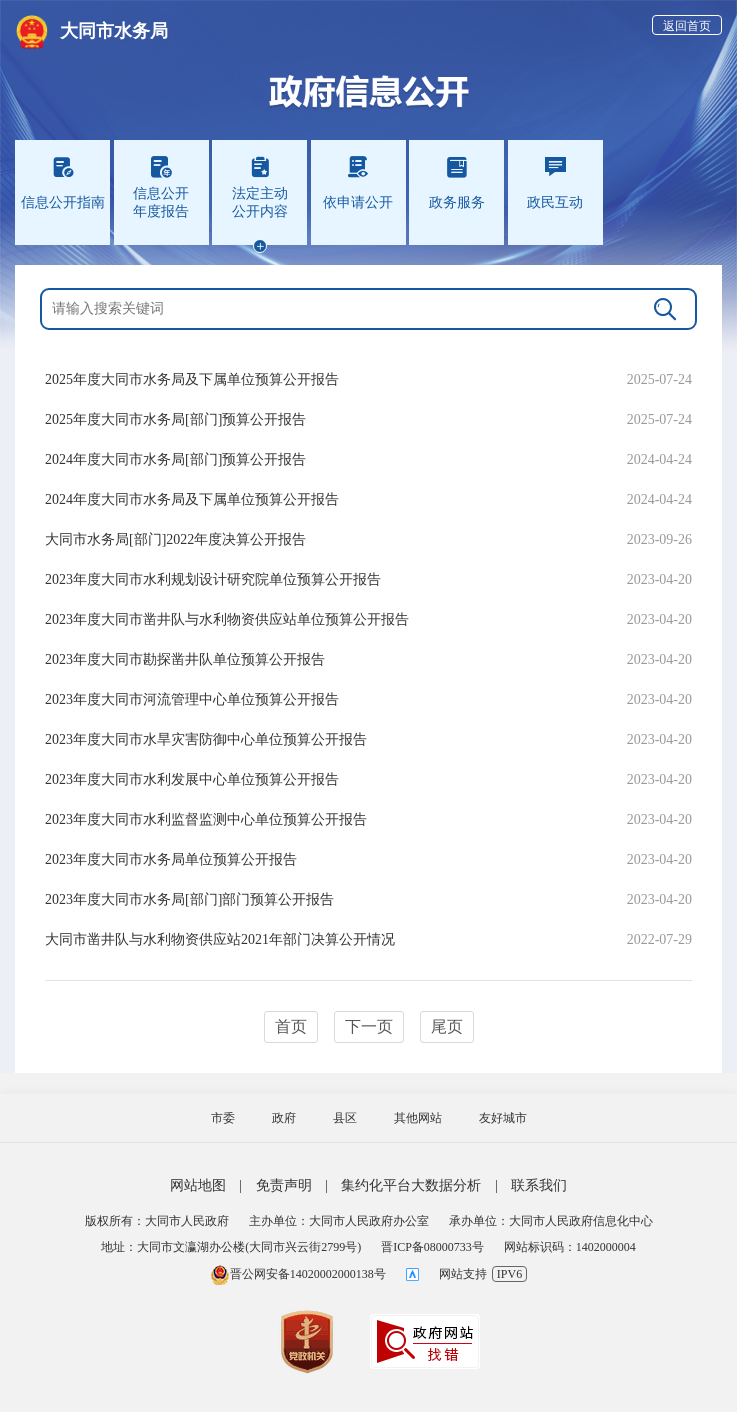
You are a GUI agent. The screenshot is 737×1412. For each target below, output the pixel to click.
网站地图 (198, 1185)
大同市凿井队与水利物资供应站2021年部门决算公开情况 (220, 939)
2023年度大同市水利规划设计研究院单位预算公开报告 (213, 579)
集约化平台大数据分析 (411, 1185)
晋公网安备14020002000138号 (298, 1274)
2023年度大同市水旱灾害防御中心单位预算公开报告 (206, 739)
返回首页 (687, 26)
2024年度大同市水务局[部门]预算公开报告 (175, 459)
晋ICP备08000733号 (432, 1247)
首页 (291, 1026)
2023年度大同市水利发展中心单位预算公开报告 (192, 779)
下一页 (369, 1026)
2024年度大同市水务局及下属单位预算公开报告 (192, 499)
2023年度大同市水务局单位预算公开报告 (171, 859)
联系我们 (539, 1185)
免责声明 (284, 1185)
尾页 (447, 1026)
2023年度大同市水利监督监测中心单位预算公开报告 (206, 819)
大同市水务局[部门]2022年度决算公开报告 (175, 539)
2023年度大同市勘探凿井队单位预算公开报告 (185, 659)
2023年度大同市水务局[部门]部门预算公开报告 (189, 899)
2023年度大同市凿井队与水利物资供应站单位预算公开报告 (227, 619)
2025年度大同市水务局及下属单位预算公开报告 (192, 379)
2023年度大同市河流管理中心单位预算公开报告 (192, 699)
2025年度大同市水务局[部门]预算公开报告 (175, 419)
